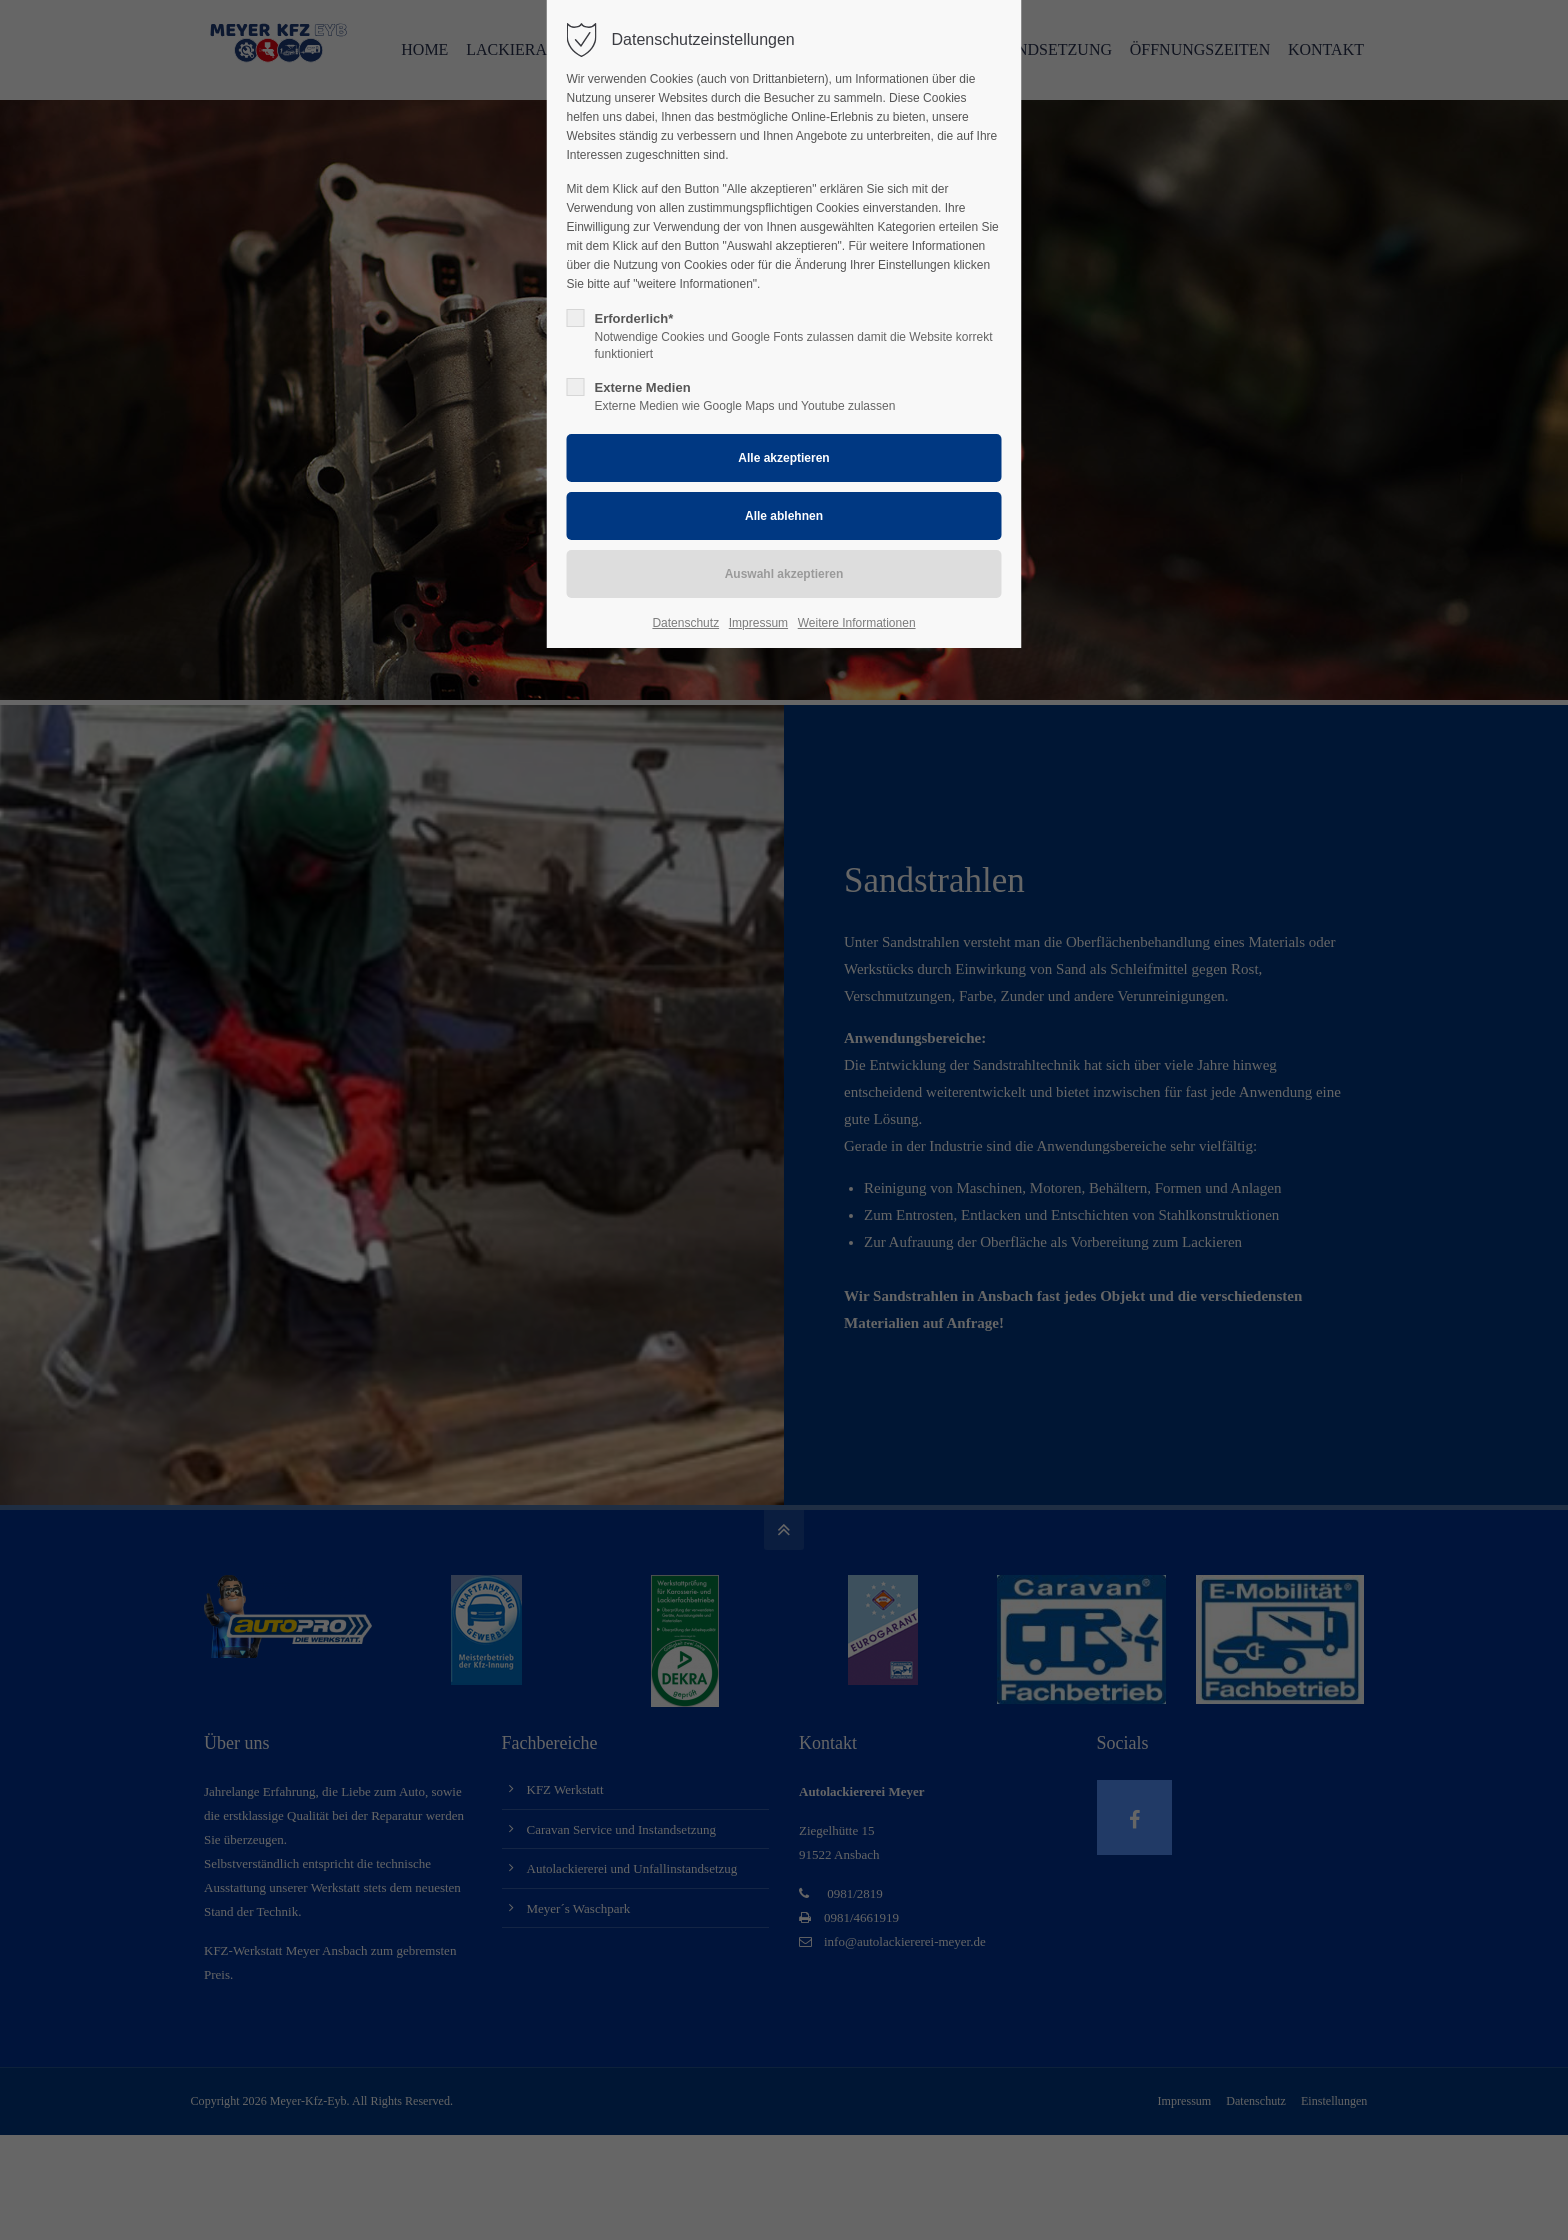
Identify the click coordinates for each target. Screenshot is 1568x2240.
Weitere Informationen (857, 623)
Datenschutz (685, 623)
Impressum (758, 623)
